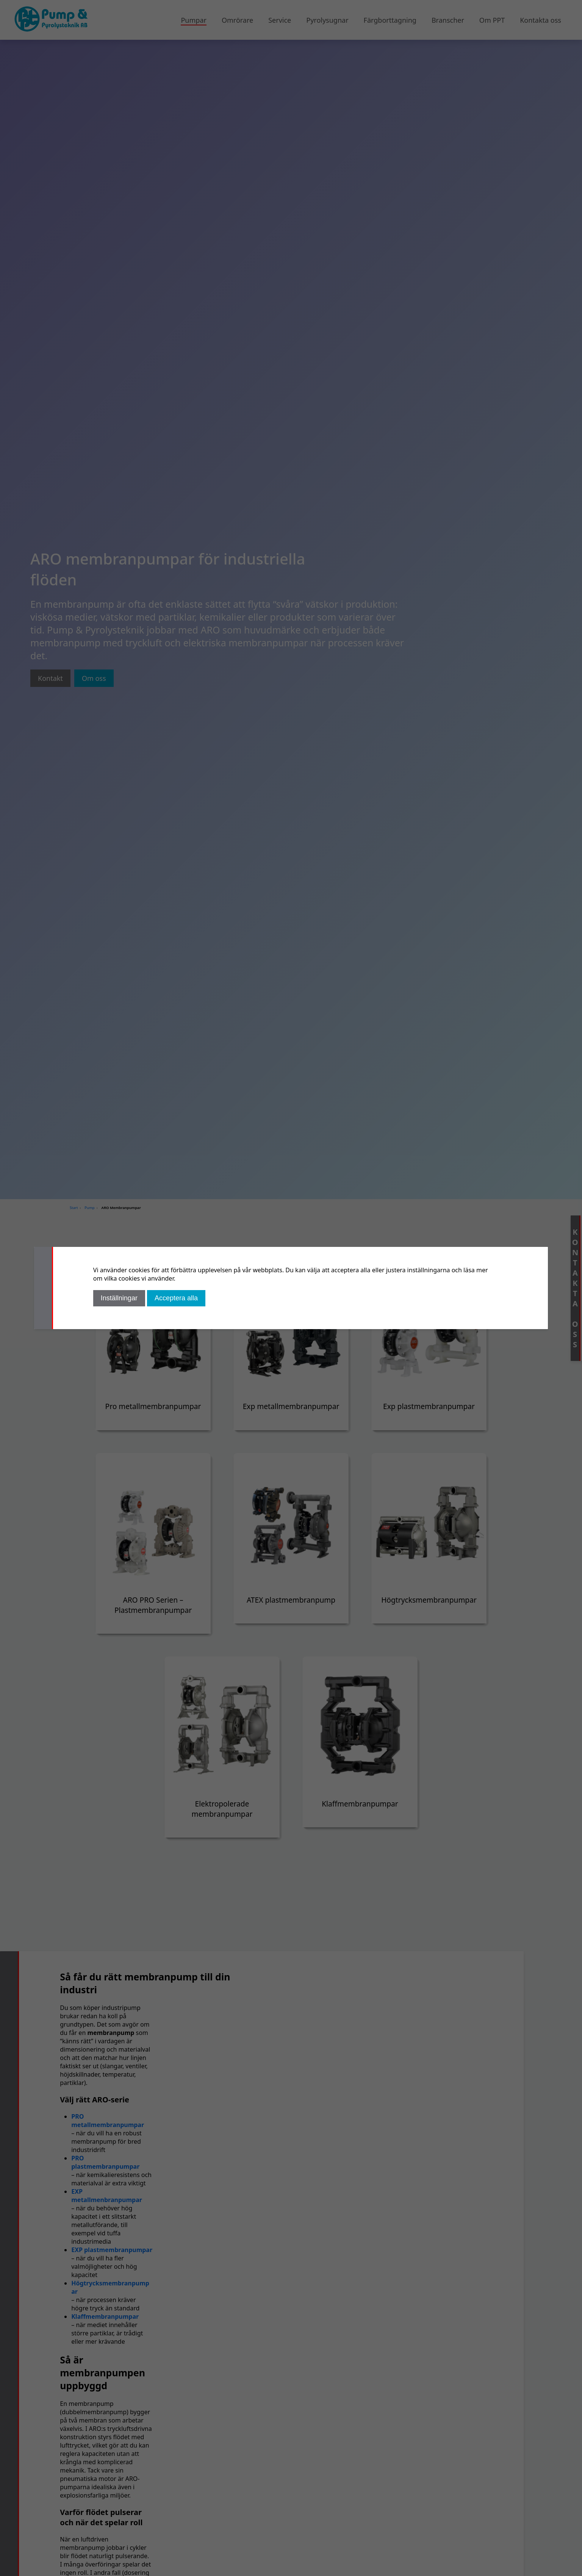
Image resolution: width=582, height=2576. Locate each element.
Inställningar (119, 1298)
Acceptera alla (176, 1298)
